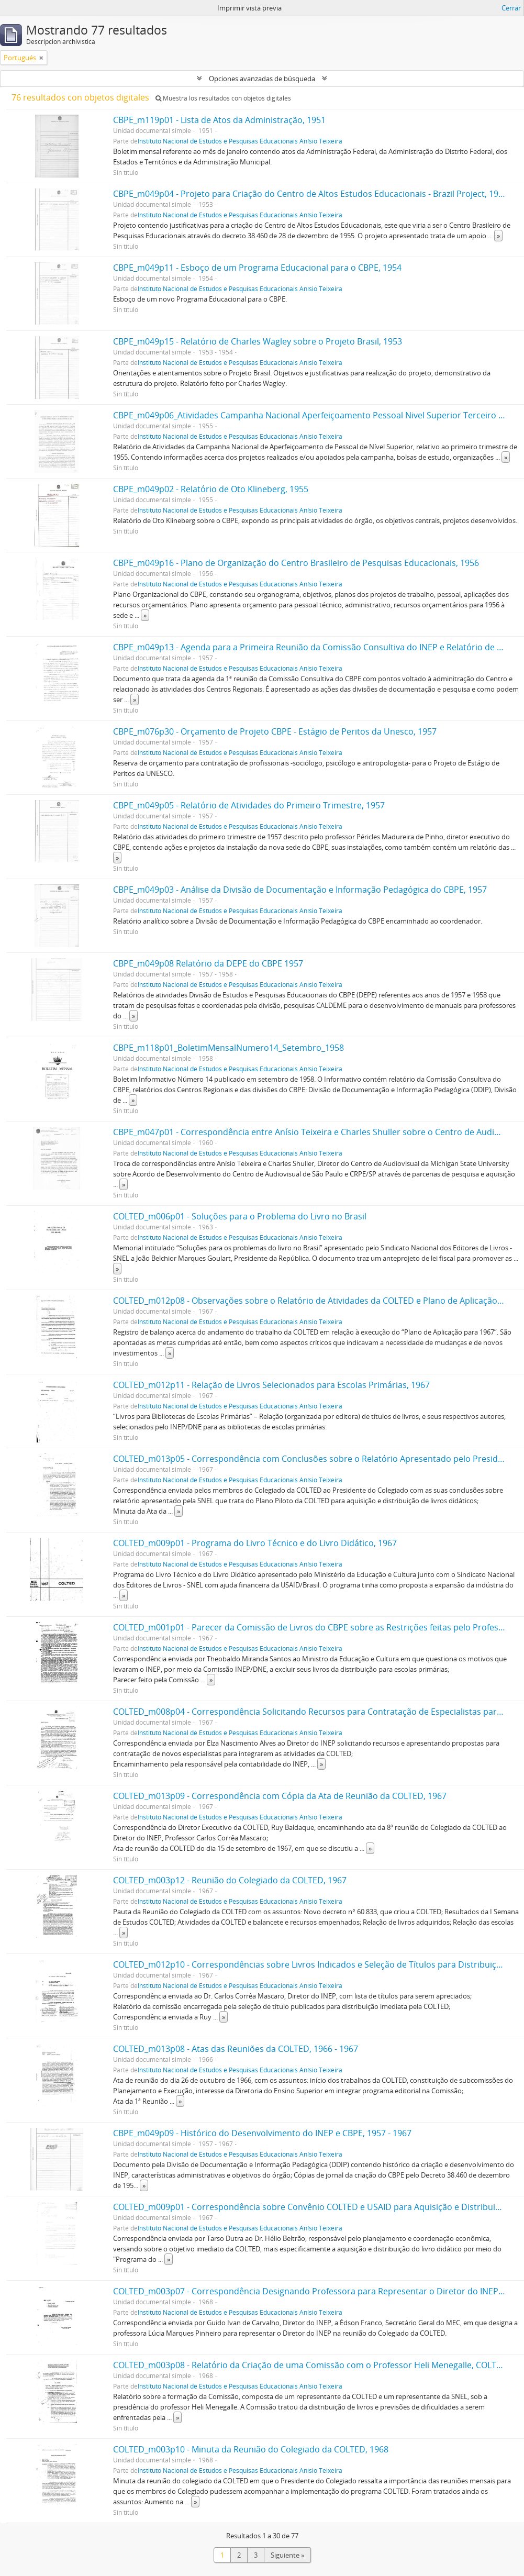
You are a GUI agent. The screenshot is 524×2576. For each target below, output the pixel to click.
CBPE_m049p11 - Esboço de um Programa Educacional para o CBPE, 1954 (257, 267)
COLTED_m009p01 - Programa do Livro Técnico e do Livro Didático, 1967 (255, 1543)
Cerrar (511, 8)
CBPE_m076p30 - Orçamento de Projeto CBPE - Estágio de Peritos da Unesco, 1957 (275, 731)
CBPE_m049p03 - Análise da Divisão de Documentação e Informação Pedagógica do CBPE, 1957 (300, 889)
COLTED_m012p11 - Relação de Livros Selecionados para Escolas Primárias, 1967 (271, 1385)
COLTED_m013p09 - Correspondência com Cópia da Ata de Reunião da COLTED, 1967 (280, 1796)
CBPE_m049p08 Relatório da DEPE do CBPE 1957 (208, 963)
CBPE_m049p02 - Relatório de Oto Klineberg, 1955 (210, 489)
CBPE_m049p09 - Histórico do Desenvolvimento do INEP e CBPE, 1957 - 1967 (262, 2133)
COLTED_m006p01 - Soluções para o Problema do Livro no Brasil (239, 1216)
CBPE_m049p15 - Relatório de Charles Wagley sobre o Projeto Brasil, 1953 (257, 341)
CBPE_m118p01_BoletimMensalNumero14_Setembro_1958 (228, 1047)
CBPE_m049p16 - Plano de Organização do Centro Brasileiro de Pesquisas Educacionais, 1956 (296, 563)
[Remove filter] (41, 57)
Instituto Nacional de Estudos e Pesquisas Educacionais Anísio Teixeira (240, 141)
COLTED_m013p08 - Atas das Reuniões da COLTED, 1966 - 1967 (235, 2049)
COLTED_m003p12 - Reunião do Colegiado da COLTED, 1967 (230, 1880)
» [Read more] (498, 235)
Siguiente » (287, 2555)
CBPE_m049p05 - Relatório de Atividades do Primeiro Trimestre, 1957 (249, 805)
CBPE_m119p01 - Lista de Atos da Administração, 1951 (219, 120)
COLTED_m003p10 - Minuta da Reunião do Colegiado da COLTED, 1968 (250, 2449)
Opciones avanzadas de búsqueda (262, 78)
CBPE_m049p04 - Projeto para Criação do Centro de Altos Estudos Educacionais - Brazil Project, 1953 (310, 193)
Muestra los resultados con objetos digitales (223, 98)
